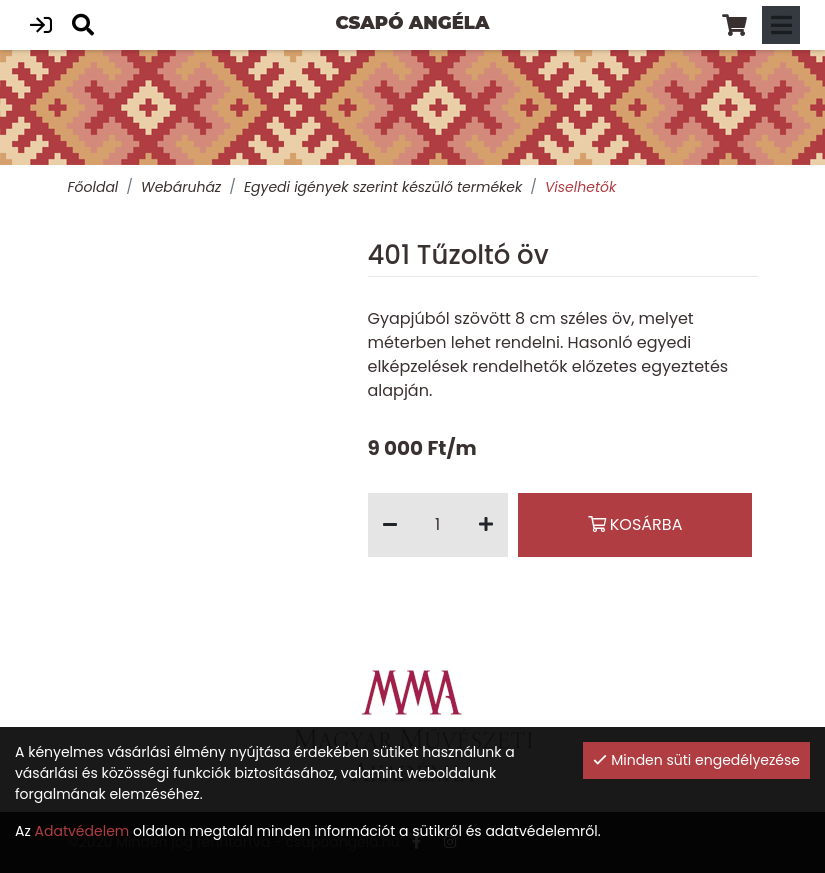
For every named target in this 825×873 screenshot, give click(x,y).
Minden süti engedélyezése (696, 760)
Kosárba (635, 524)
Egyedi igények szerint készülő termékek (383, 187)
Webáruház (181, 187)
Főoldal (93, 187)
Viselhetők (580, 187)
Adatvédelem (82, 831)
